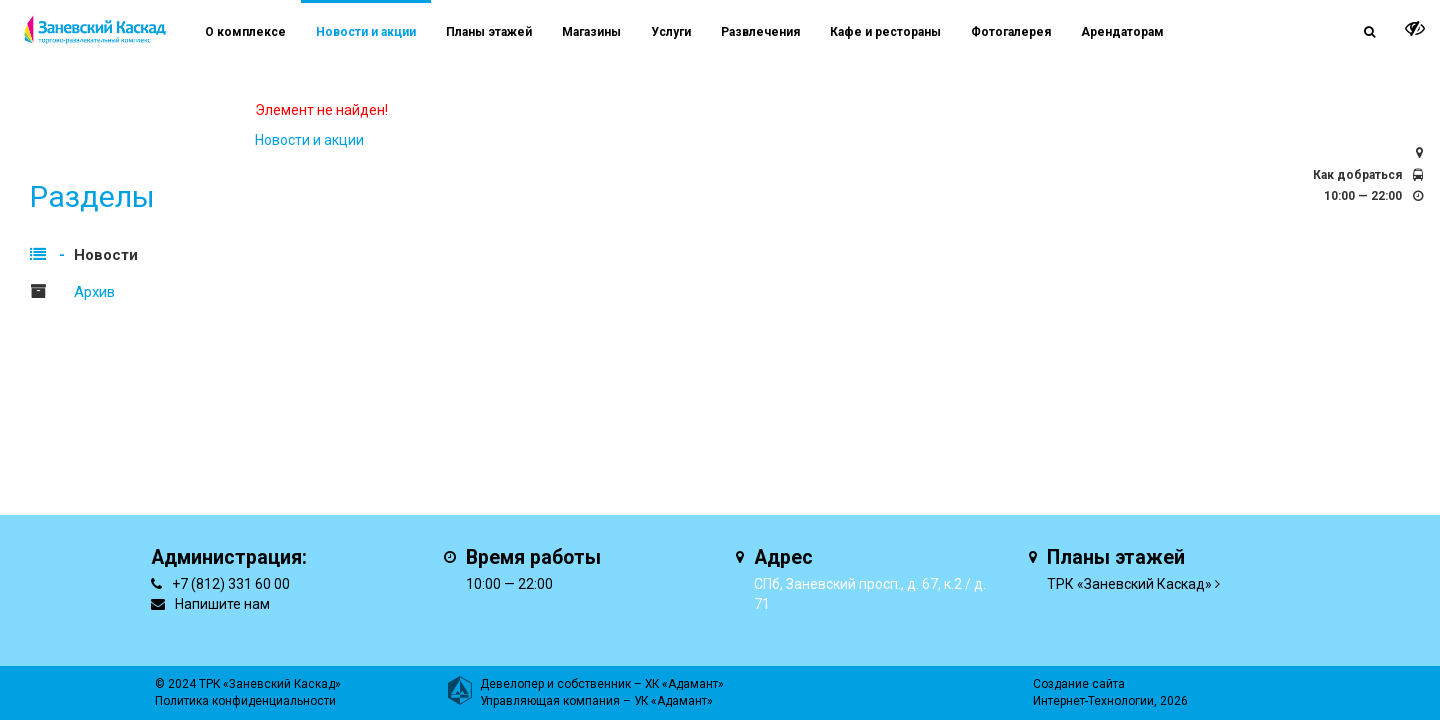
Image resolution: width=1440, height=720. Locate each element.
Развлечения (760, 32)
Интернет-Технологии (1093, 701)
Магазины (591, 32)
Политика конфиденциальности (245, 701)
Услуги (671, 32)
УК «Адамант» (673, 701)
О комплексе (245, 32)
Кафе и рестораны (885, 32)
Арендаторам (1122, 32)
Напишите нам (222, 604)
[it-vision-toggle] (1415, 28)
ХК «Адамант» (684, 684)
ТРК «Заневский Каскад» (1129, 584)
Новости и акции (366, 32)
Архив (94, 292)
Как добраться (1357, 175)
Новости (106, 255)
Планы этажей (489, 32)
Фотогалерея (1011, 32)
